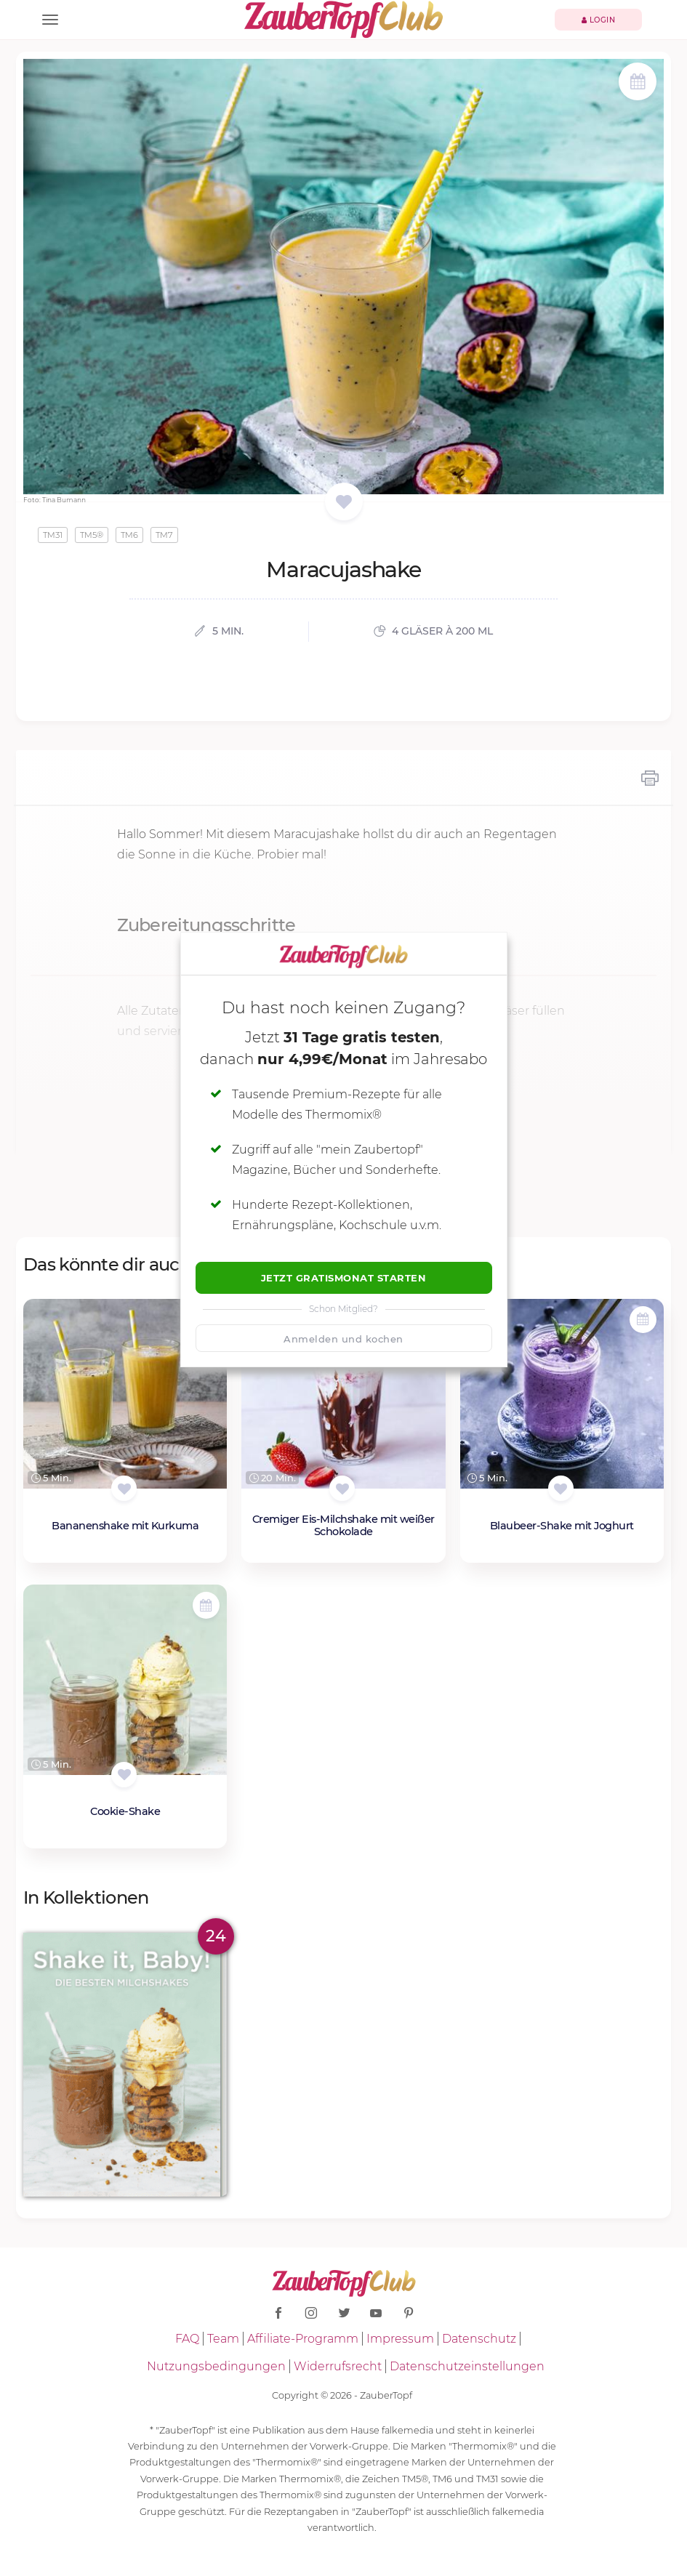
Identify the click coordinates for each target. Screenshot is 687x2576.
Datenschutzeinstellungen (467, 2366)
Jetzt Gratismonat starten (344, 1278)
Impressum (400, 2339)
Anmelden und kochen (343, 1339)
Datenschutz (479, 2339)
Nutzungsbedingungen (216, 2366)
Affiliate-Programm (302, 2339)
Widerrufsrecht (338, 2366)
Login (599, 20)
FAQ (187, 2339)
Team (223, 2339)
